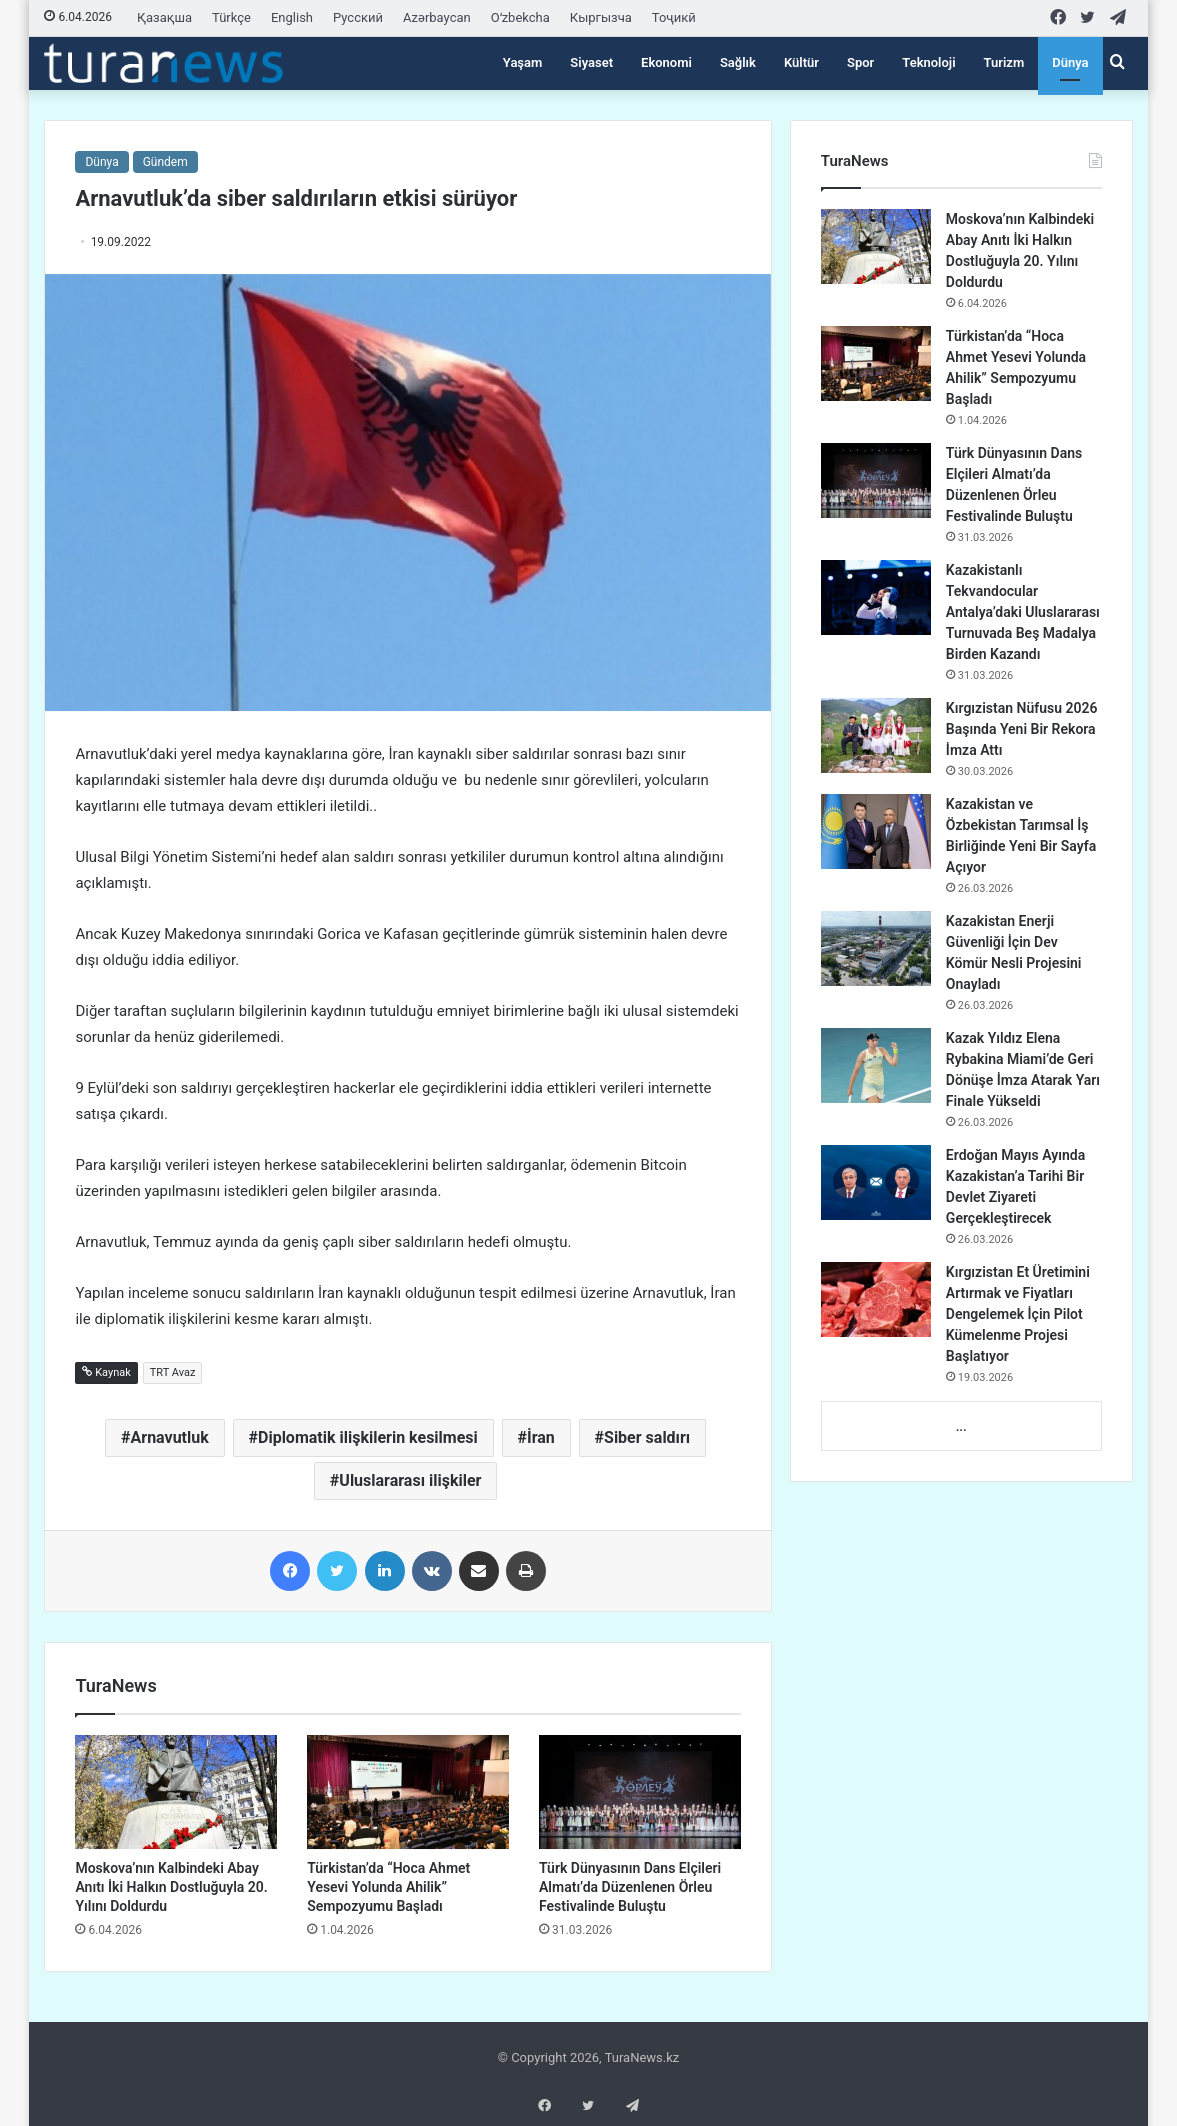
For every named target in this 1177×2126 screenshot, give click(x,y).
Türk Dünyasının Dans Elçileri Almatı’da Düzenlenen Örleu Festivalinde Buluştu (630, 1887)
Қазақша (164, 17)
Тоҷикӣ (674, 17)
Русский (358, 17)
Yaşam (523, 62)
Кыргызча (601, 17)
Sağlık (738, 62)
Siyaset (591, 62)
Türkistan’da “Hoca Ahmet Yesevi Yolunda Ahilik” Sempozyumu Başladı (388, 1887)
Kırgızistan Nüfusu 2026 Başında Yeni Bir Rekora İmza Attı (1022, 729)
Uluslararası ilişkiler (410, 1480)
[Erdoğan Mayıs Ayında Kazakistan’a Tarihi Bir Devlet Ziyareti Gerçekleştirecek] (876, 1182)
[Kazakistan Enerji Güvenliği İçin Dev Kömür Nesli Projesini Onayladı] (876, 948)
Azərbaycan (437, 17)
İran (541, 1437)
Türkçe (231, 17)
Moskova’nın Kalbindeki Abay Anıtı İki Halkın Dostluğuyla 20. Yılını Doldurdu (171, 1887)
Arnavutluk (170, 1437)
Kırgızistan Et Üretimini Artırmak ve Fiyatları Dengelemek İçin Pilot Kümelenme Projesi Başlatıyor (1018, 1314)
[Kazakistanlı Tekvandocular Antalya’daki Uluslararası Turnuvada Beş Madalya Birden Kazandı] (876, 597)
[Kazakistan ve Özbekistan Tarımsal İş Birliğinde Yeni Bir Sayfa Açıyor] (876, 831)
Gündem (165, 162)
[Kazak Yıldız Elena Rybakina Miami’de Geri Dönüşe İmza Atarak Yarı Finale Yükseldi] (876, 1065)
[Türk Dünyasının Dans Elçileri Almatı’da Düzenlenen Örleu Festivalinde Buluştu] (640, 1792)
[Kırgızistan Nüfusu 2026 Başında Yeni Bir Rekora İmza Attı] (876, 735)
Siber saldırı (647, 1437)
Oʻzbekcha (520, 17)
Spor (860, 62)
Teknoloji (928, 62)
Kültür (801, 62)
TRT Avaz (173, 1372)
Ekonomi (666, 62)
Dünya (1070, 62)
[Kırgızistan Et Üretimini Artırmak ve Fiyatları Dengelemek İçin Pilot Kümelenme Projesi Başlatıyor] (876, 1299)
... (961, 1426)
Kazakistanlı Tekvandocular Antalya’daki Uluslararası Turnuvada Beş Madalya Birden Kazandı (1023, 612)
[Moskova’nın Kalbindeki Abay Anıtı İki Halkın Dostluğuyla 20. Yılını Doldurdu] (176, 1792)
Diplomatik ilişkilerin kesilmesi (368, 1437)
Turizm (1004, 62)
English (292, 17)
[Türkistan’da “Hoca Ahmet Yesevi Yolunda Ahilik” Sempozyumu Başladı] (408, 1792)
